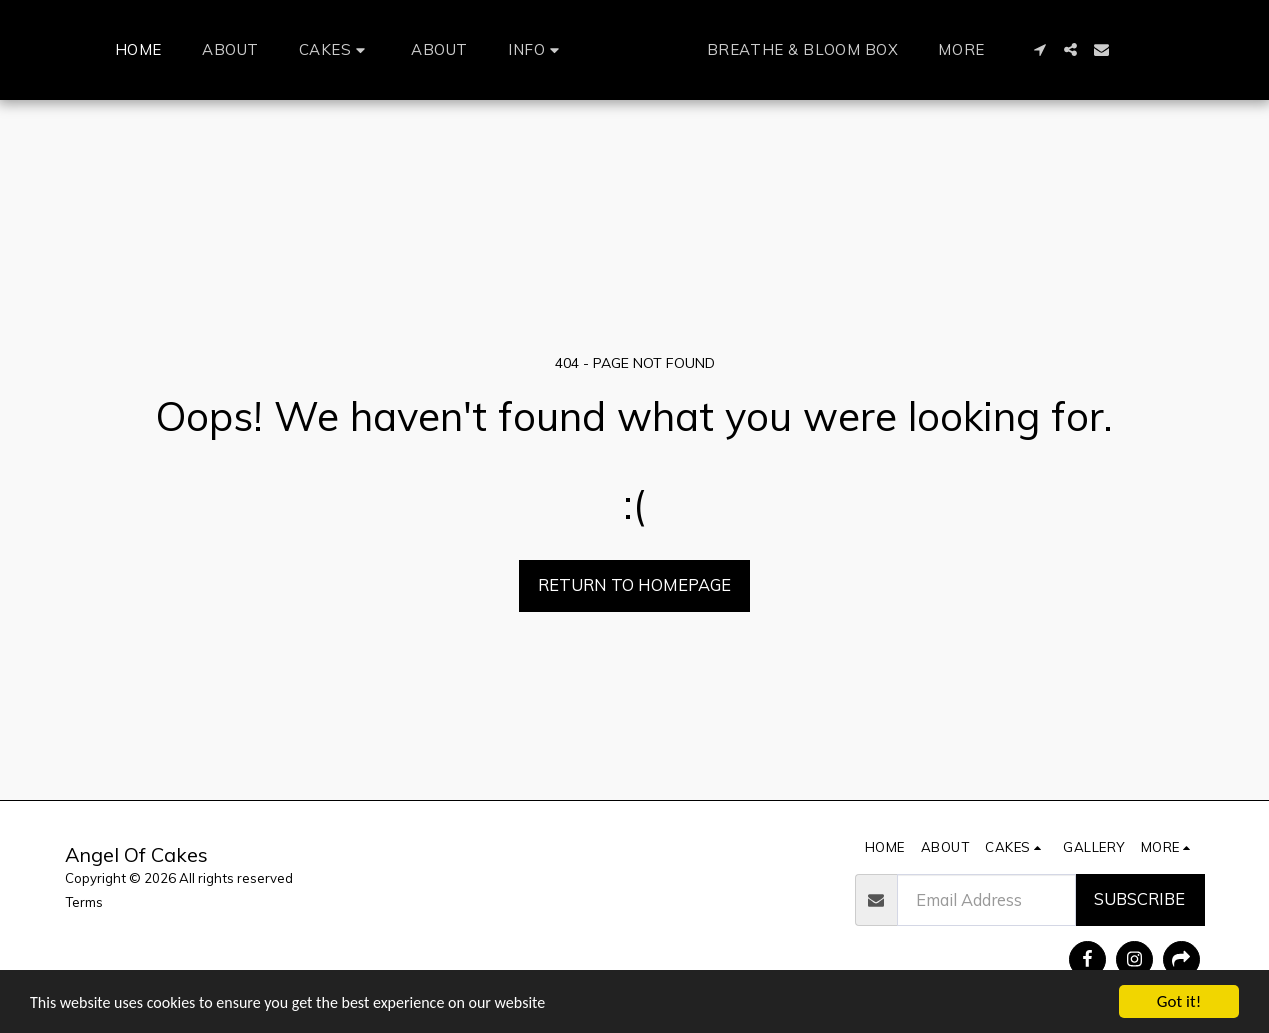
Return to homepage (634, 584)
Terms (84, 902)
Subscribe (1139, 898)
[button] (297, 49)
